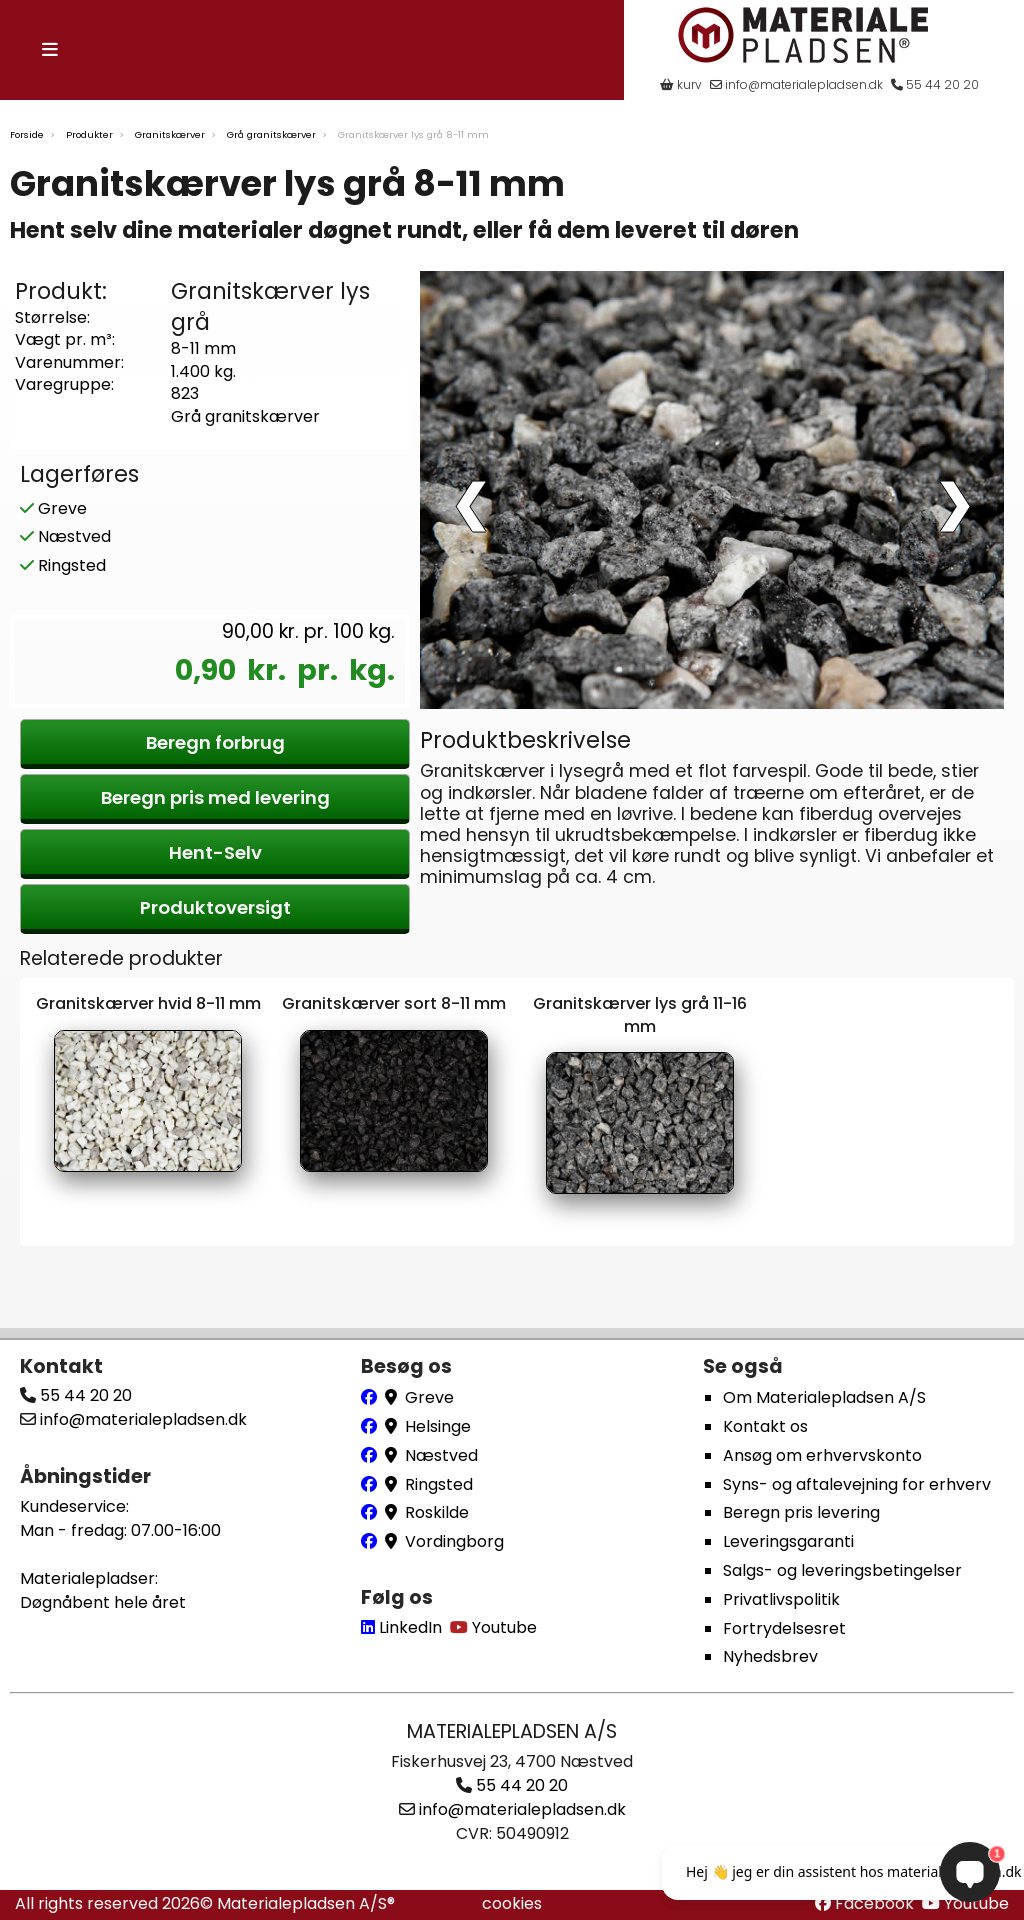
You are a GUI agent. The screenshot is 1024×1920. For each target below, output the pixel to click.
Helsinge (438, 1426)
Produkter (89, 132)
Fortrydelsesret (784, 1628)
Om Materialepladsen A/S (824, 1398)
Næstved (65, 530)
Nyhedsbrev (770, 1657)
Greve (53, 501)
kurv (681, 84)
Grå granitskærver (271, 132)
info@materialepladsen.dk (796, 84)
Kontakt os (765, 1426)
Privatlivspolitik (781, 1599)
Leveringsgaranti (788, 1541)
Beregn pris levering (801, 1513)
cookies (512, 1903)
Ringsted (63, 559)
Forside (27, 132)
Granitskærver (170, 132)
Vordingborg (454, 1541)
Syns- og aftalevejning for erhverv (857, 1484)
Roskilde (437, 1513)
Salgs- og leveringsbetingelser (842, 1570)
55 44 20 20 (935, 84)
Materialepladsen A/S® (306, 1903)
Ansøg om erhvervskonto (822, 1455)
